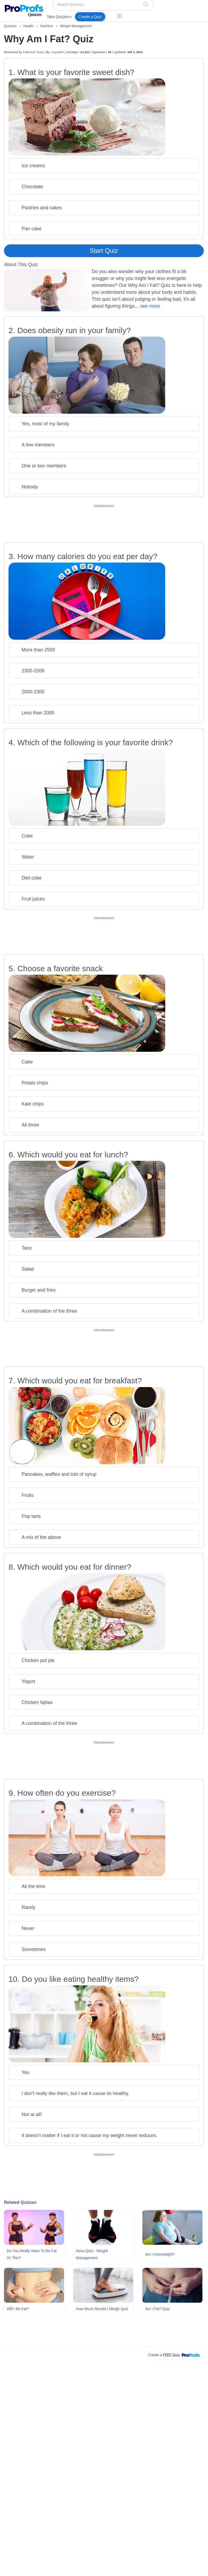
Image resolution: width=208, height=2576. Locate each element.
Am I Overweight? (160, 2254)
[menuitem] (59, 17)
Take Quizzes (59, 17)
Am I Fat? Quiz (157, 2309)
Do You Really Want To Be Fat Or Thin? (32, 2254)
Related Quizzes (20, 2202)
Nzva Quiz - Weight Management (92, 2254)
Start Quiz (104, 250)
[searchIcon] (145, 4)
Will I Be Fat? (18, 2309)
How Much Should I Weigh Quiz (102, 2309)
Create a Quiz (90, 17)
